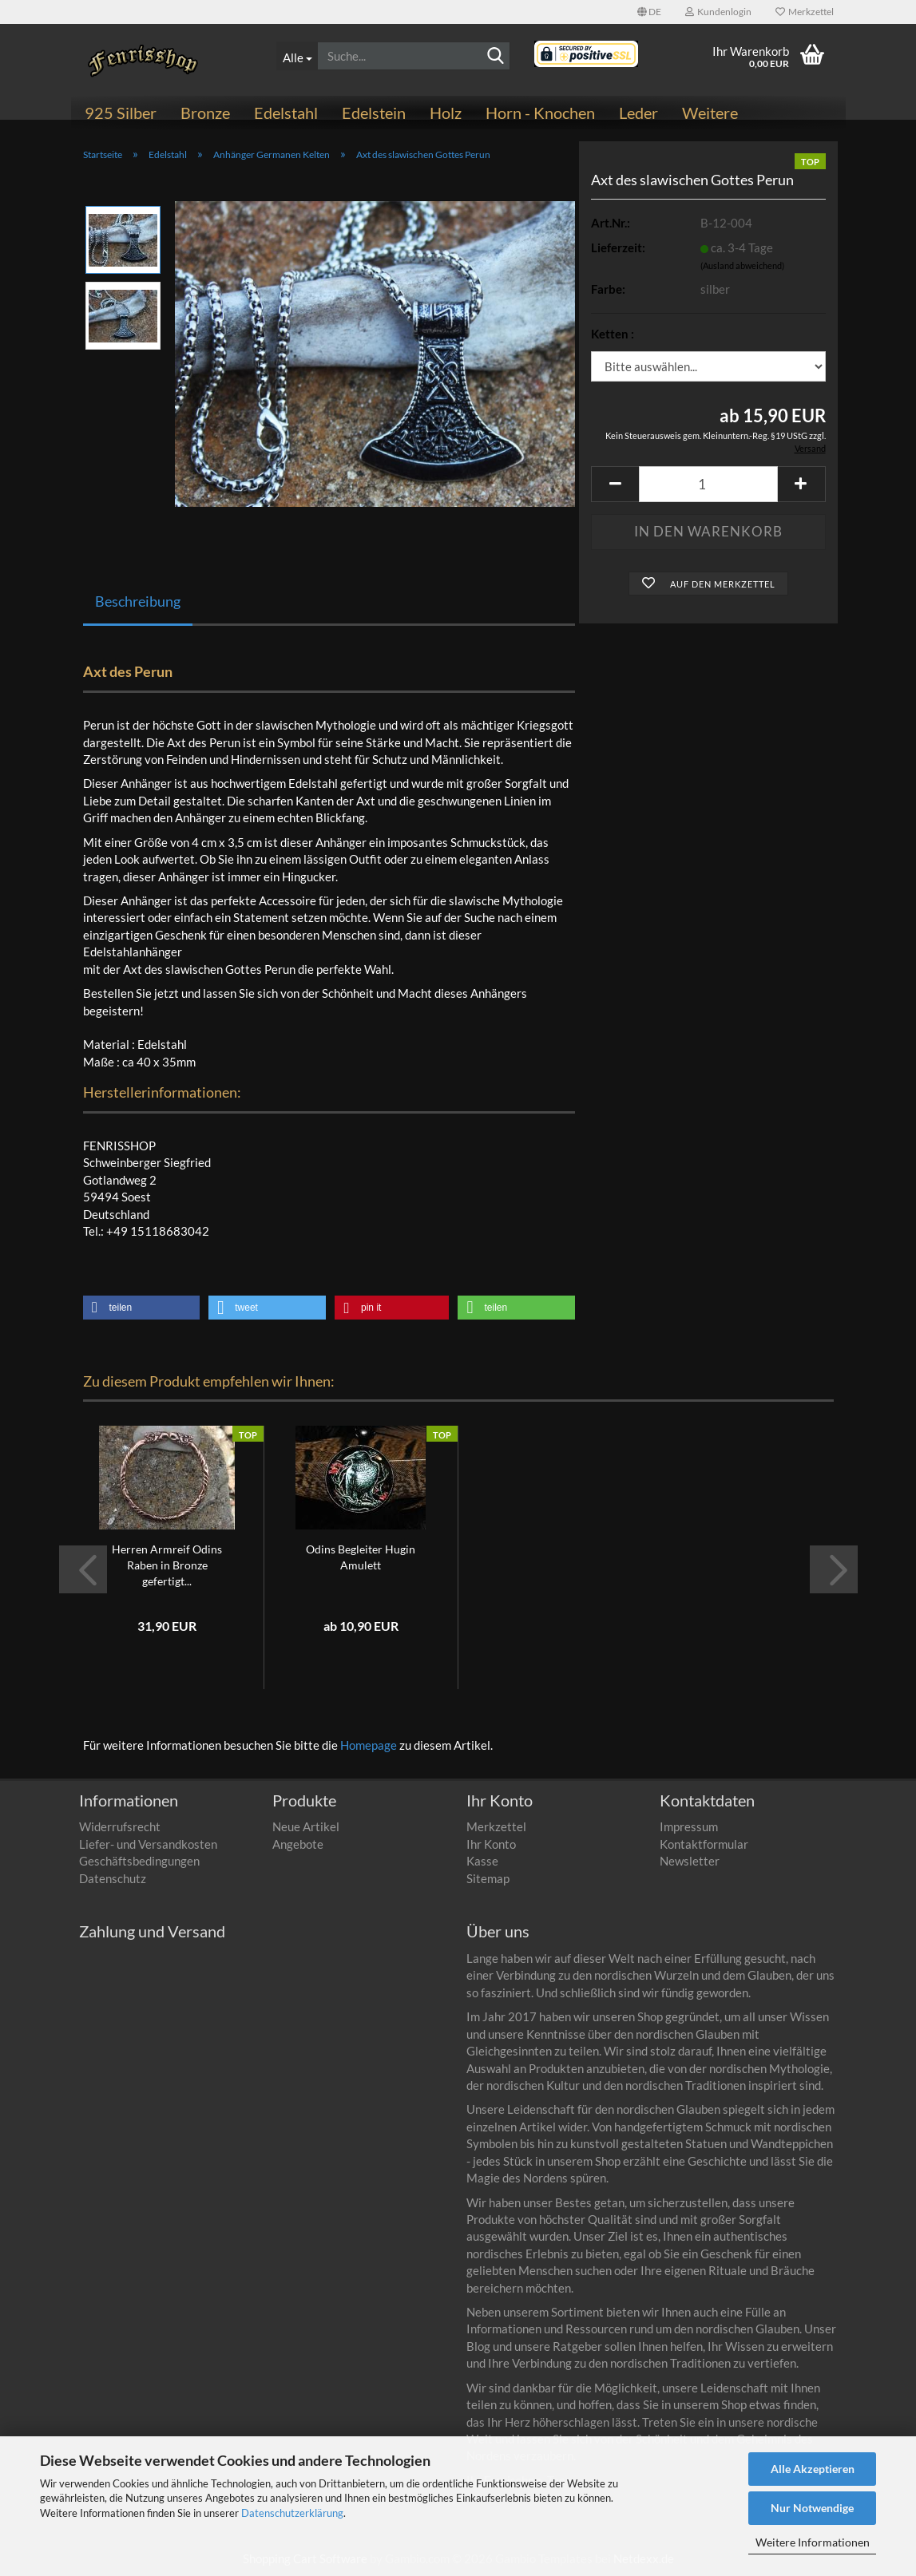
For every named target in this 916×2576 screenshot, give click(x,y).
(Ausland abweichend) (742, 265)
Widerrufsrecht (120, 1826)
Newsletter (690, 1861)
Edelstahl (286, 112)
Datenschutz (112, 1878)
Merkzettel (804, 12)
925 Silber (121, 112)
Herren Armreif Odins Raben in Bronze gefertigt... (167, 1565)
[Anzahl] (708, 484)
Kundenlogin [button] (718, 12)
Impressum (689, 1826)
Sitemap (488, 1878)
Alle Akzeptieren (813, 2468)
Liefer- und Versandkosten (148, 1844)
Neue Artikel (305, 1826)
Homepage (368, 1745)
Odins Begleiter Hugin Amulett (360, 1557)
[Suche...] (296, 56)
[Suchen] (495, 56)
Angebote (297, 1844)
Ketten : (612, 333)
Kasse (482, 1861)
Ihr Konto (491, 1844)
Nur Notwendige (812, 2508)
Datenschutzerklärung (292, 2513)
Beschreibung (137, 601)
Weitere (710, 112)
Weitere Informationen (812, 2542)
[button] (649, 12)
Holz (446, 112)
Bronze (205, 112)
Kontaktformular (704, 1844)
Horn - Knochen (540, 112)
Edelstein (374, 112)
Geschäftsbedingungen (139, 1861)
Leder (638, 112)
